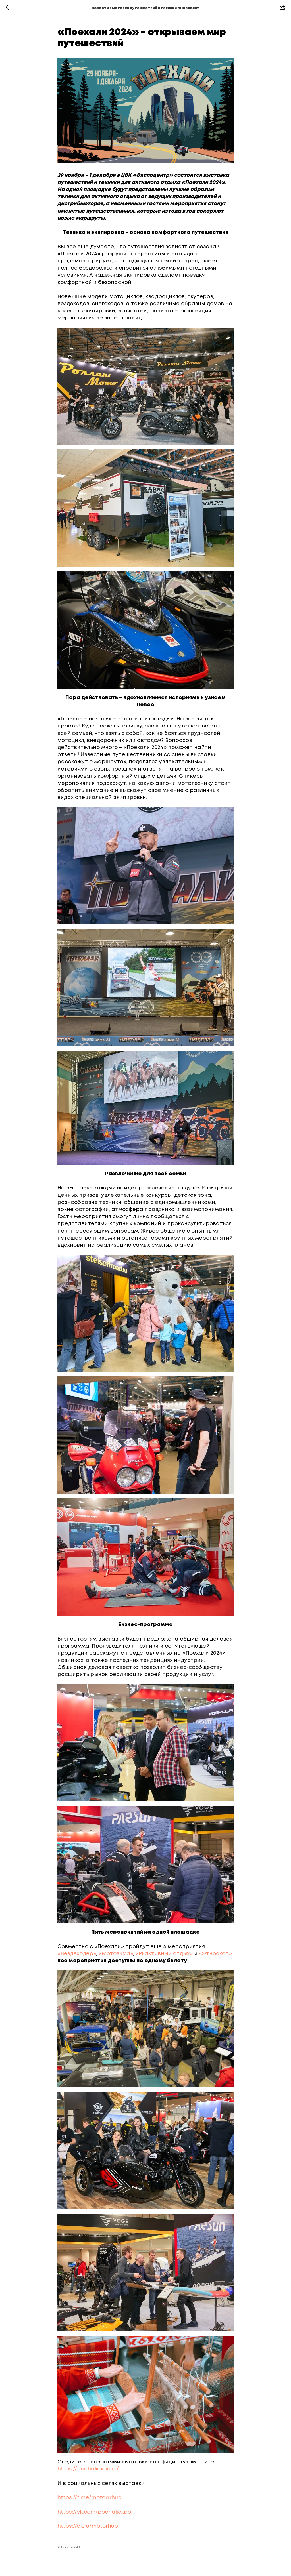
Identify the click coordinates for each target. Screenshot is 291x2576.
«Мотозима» (116, 1954)
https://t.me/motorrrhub (89, 2497)
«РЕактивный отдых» (164, 1954)
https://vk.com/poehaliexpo (94, 2512)
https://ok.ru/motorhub (87, 2526)
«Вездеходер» (76, 1954)
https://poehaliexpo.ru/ (88, 2469)
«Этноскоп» (215, 1954)
